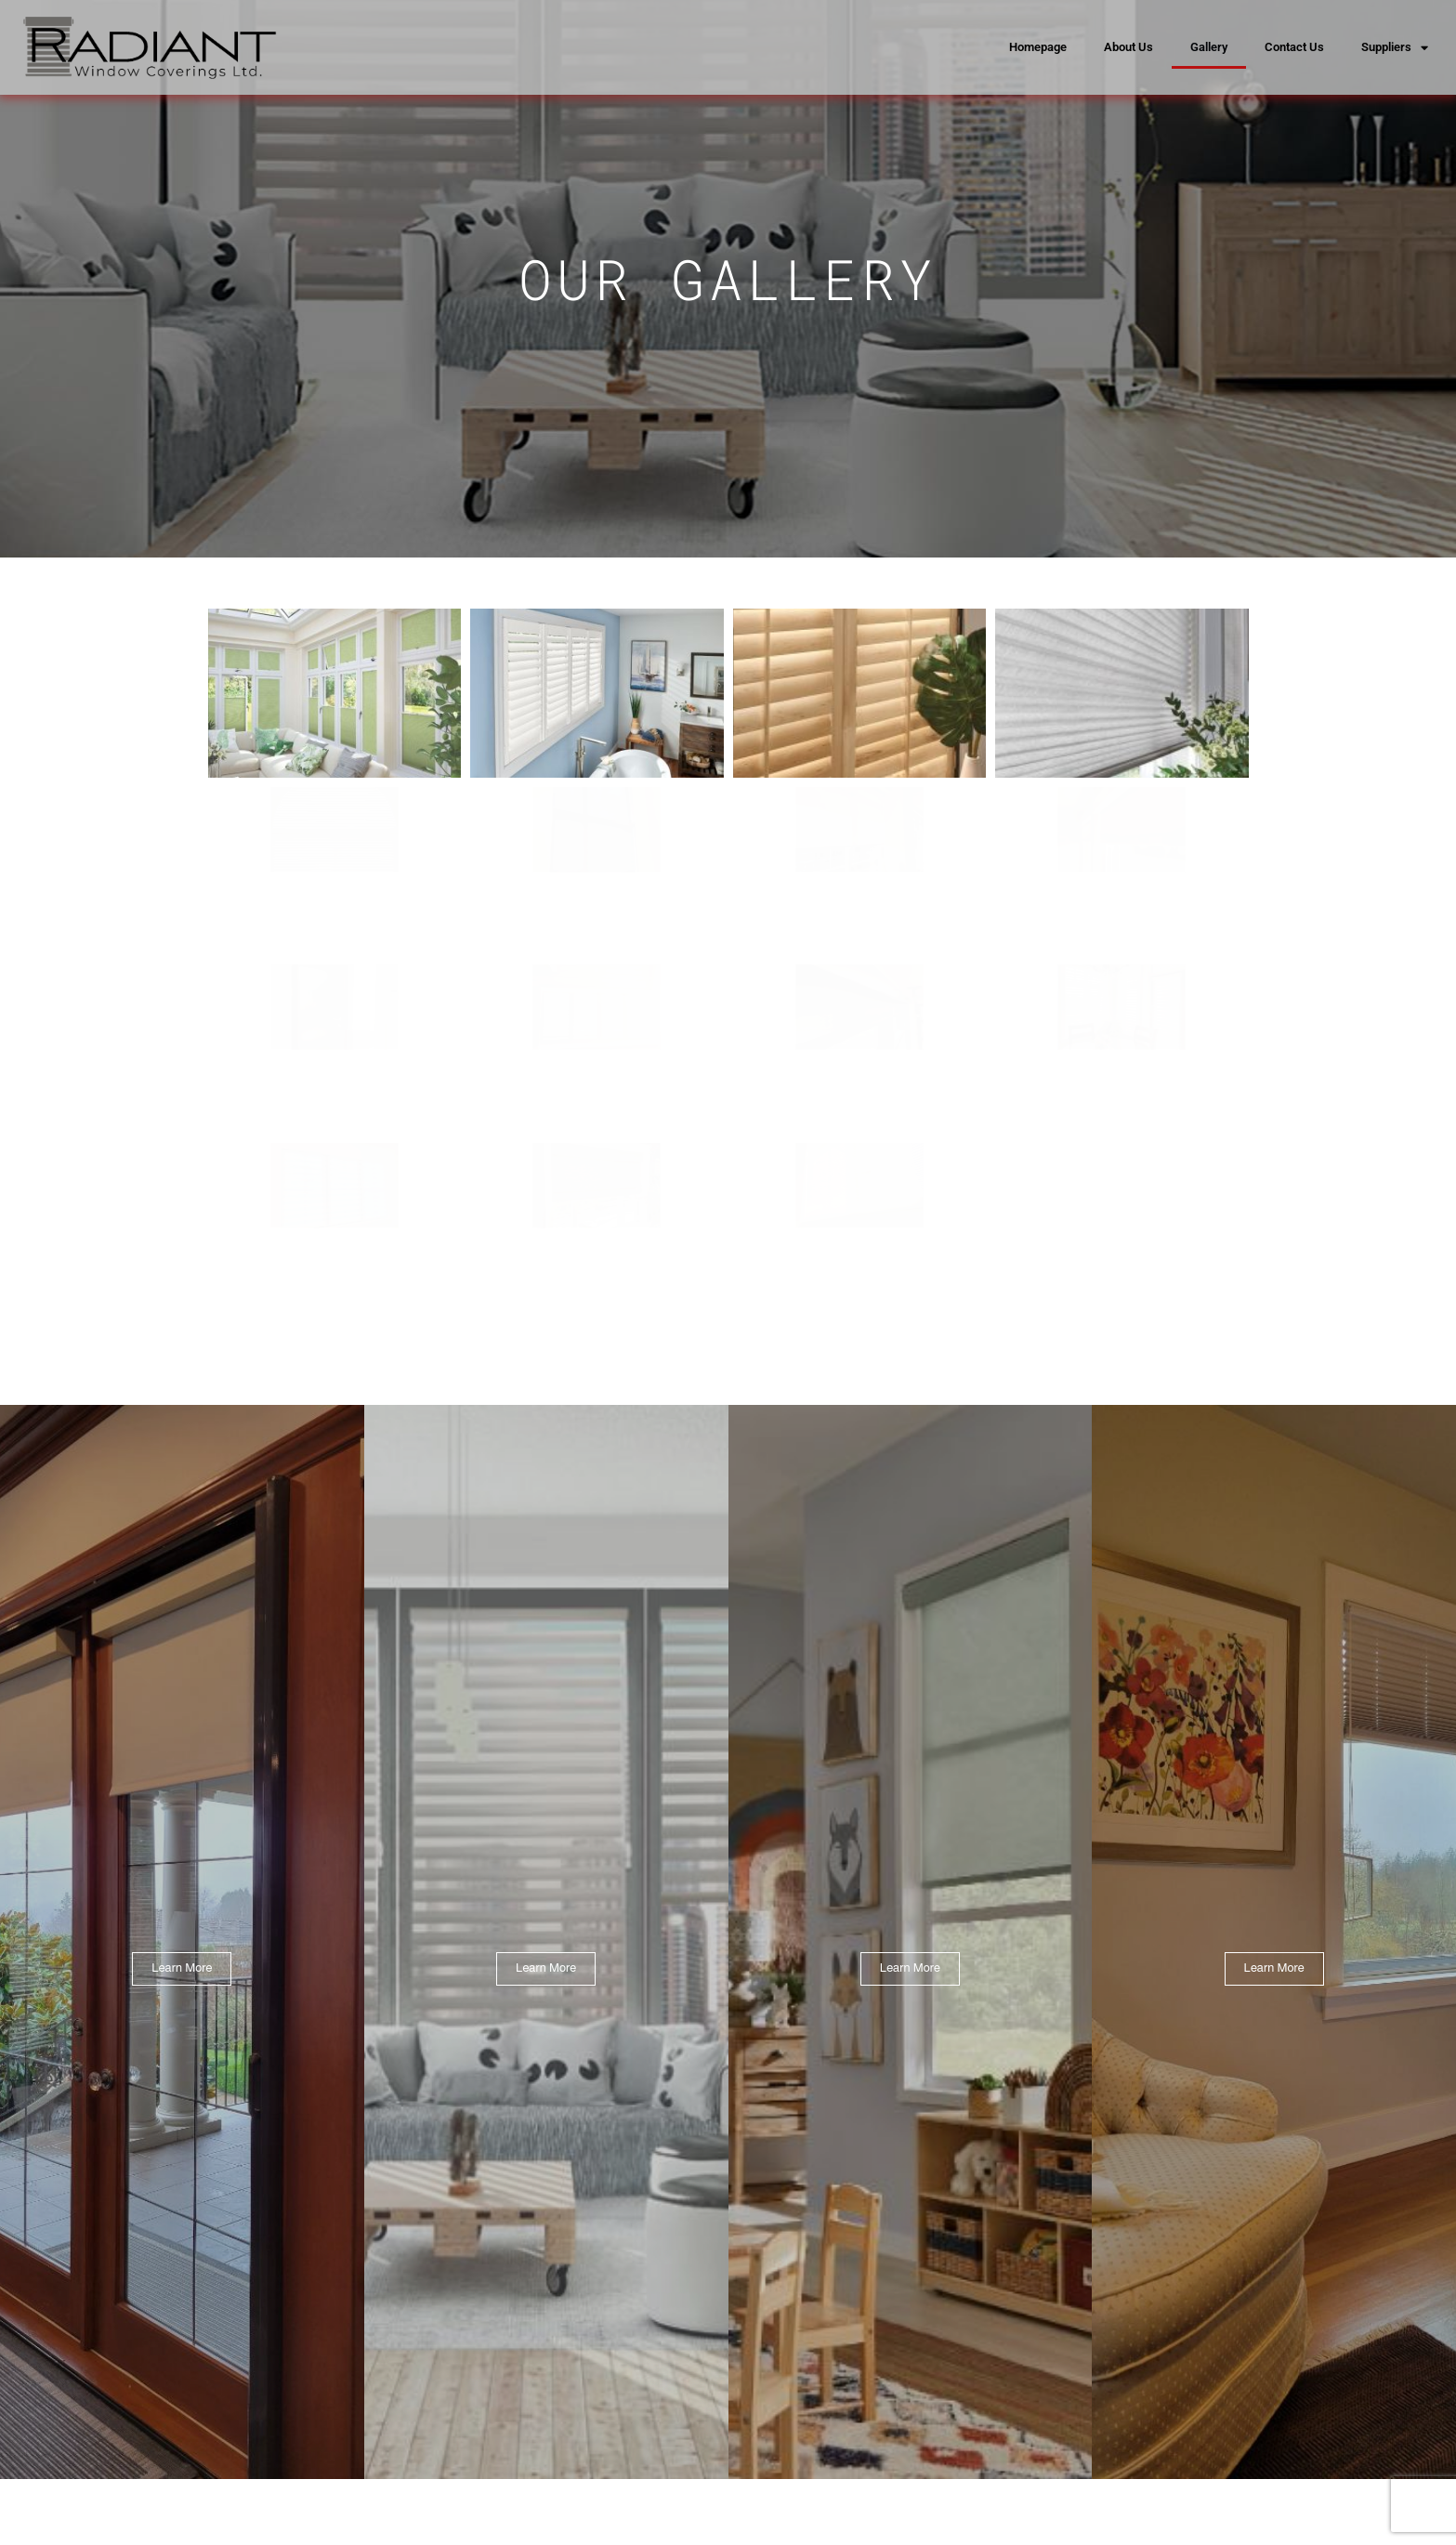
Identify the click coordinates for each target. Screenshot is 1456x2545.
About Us (1128, 47)
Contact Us (1294, 47)
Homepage (1038, 47)
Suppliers (1394, 48)
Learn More (181, 1913)
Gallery (1208, 47)
